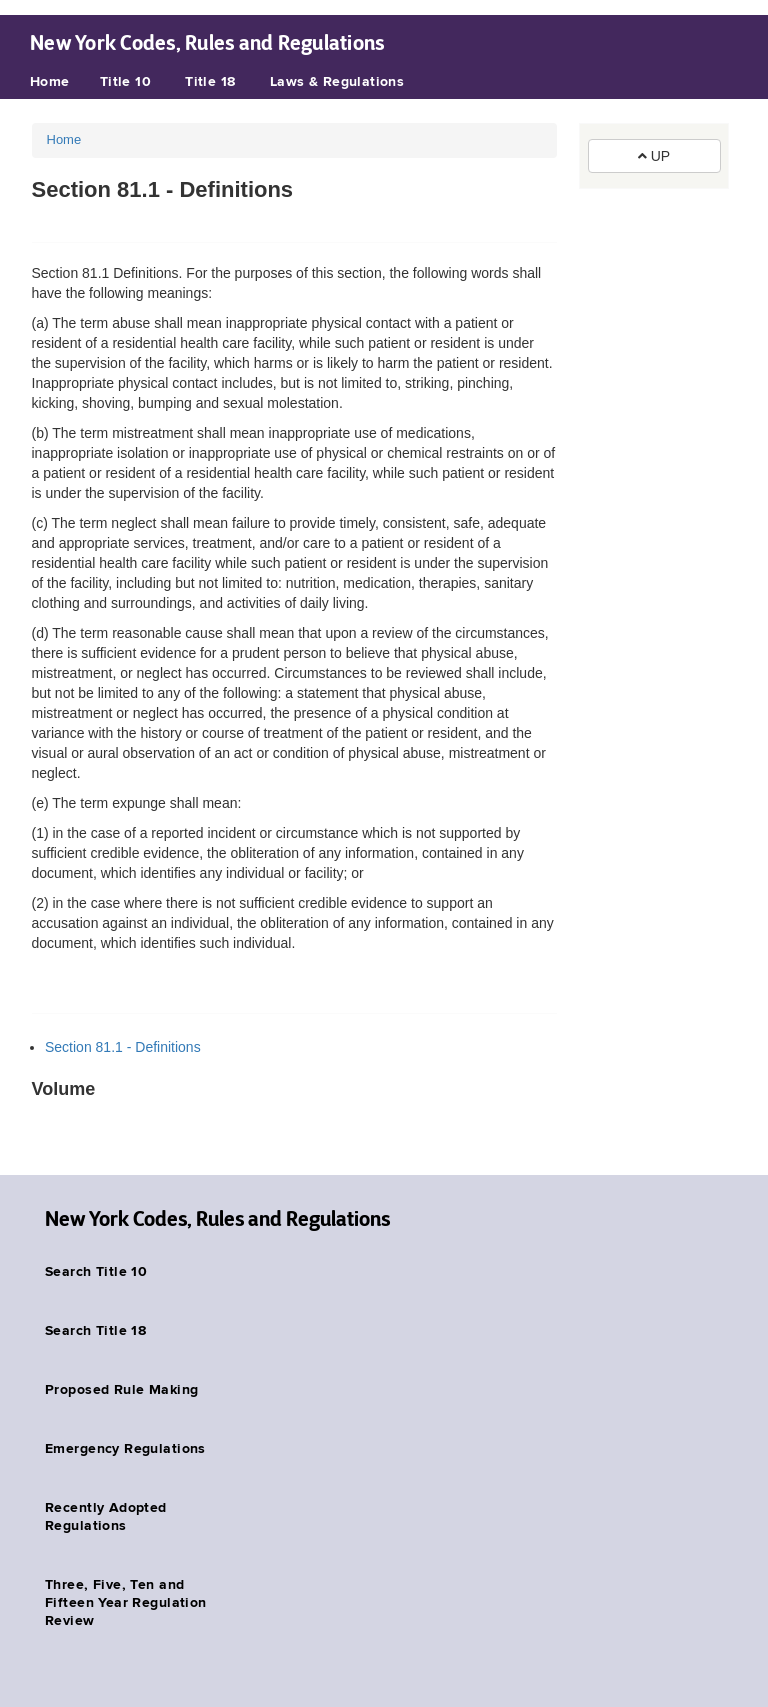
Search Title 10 (96, 1272)
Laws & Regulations (337, 82)
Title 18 (210, 82)
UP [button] (654, 156)
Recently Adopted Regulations (106, 1517)
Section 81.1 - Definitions (123, 1047)
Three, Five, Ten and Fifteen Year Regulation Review (126, 1603)
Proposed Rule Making (121, 1390)
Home (50, 82)
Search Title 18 (95, 1331)
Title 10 (125, 82)
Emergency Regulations (125, 1449)
